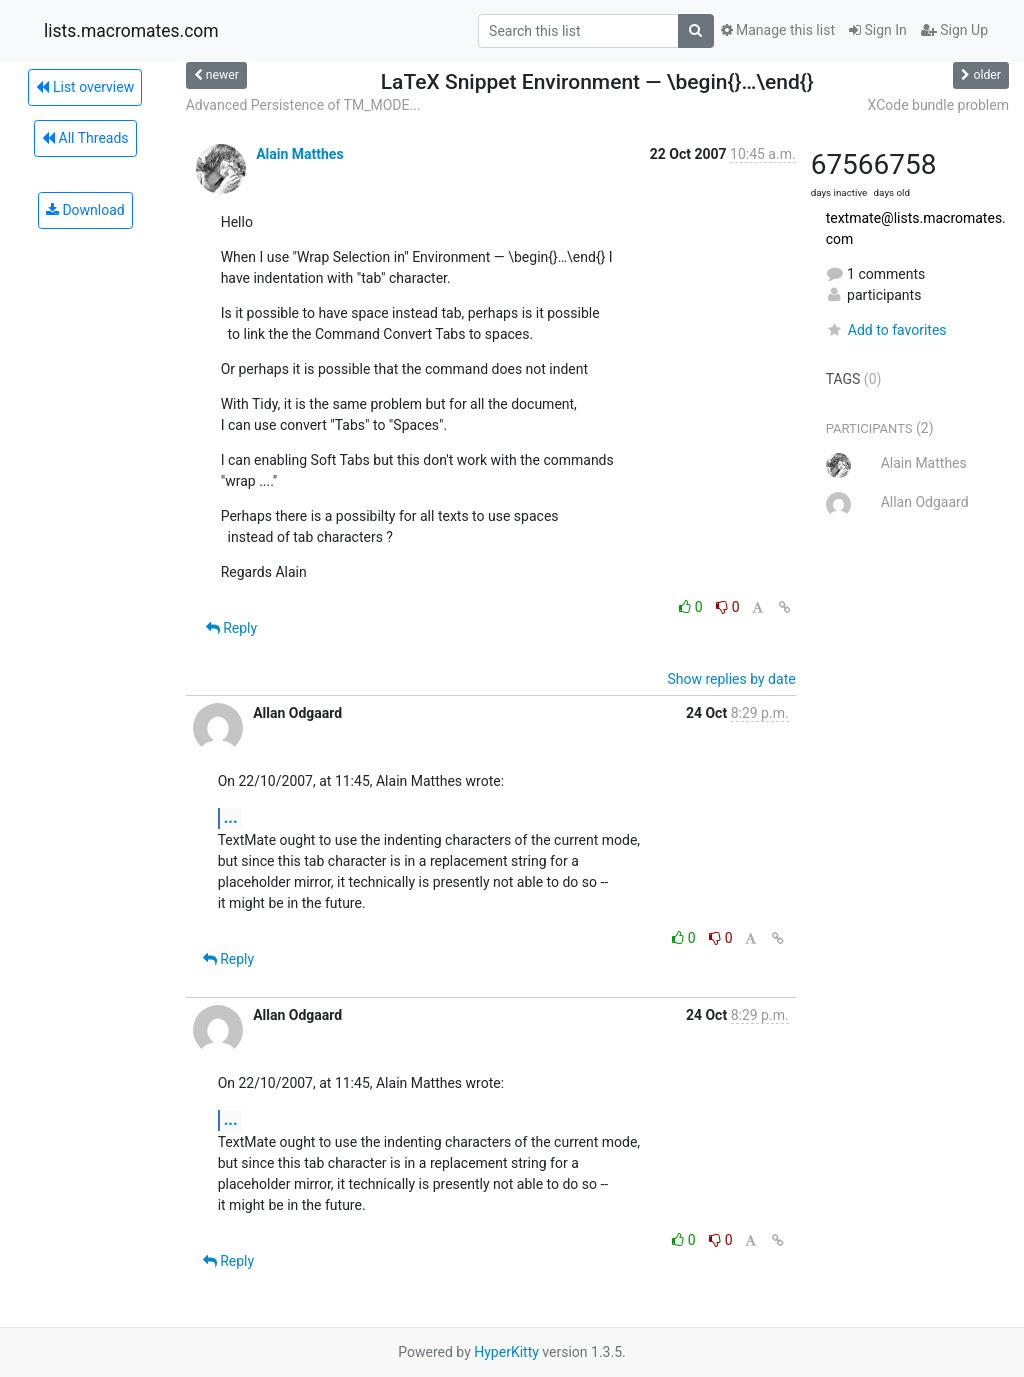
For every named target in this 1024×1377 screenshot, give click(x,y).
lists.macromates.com (131, 31)
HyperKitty (506, 1352)
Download (85, 210)
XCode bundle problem (938, 105)
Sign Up (954, 30)
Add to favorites (886, 330)
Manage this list (778, 30)
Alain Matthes (299, 154)
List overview (85, 87)
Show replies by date (731, 679)
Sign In (878, 30)
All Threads (85, 138)
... (231, 817)
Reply (231, 628)
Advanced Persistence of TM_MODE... (303, 105)
